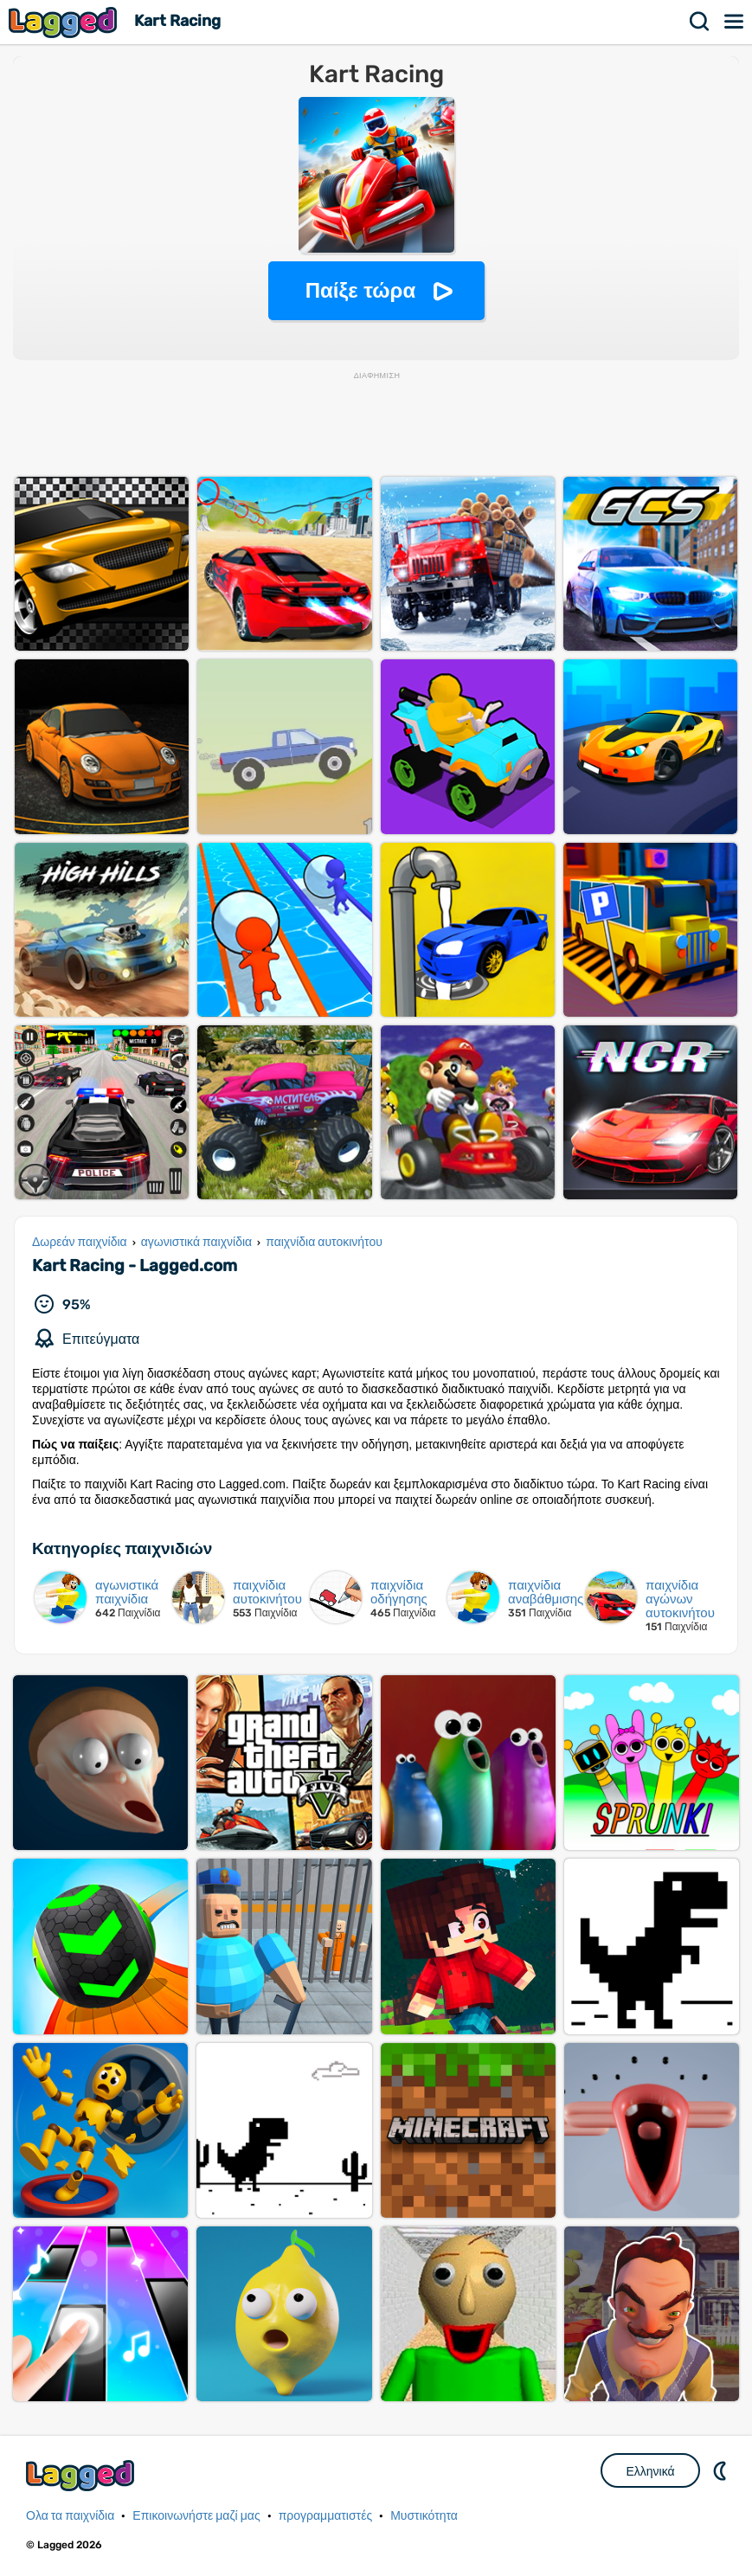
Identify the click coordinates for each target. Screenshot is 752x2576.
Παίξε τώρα (360, 290)
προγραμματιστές (326, 2516)
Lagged (65, 22)
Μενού (734, 21)
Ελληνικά (650, 2471)
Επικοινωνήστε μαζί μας (196, 2516)
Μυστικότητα (424, 2516)
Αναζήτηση (700, 21)
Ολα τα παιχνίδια (70, 2516)
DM (721, 2470)
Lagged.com (82, 2475)
